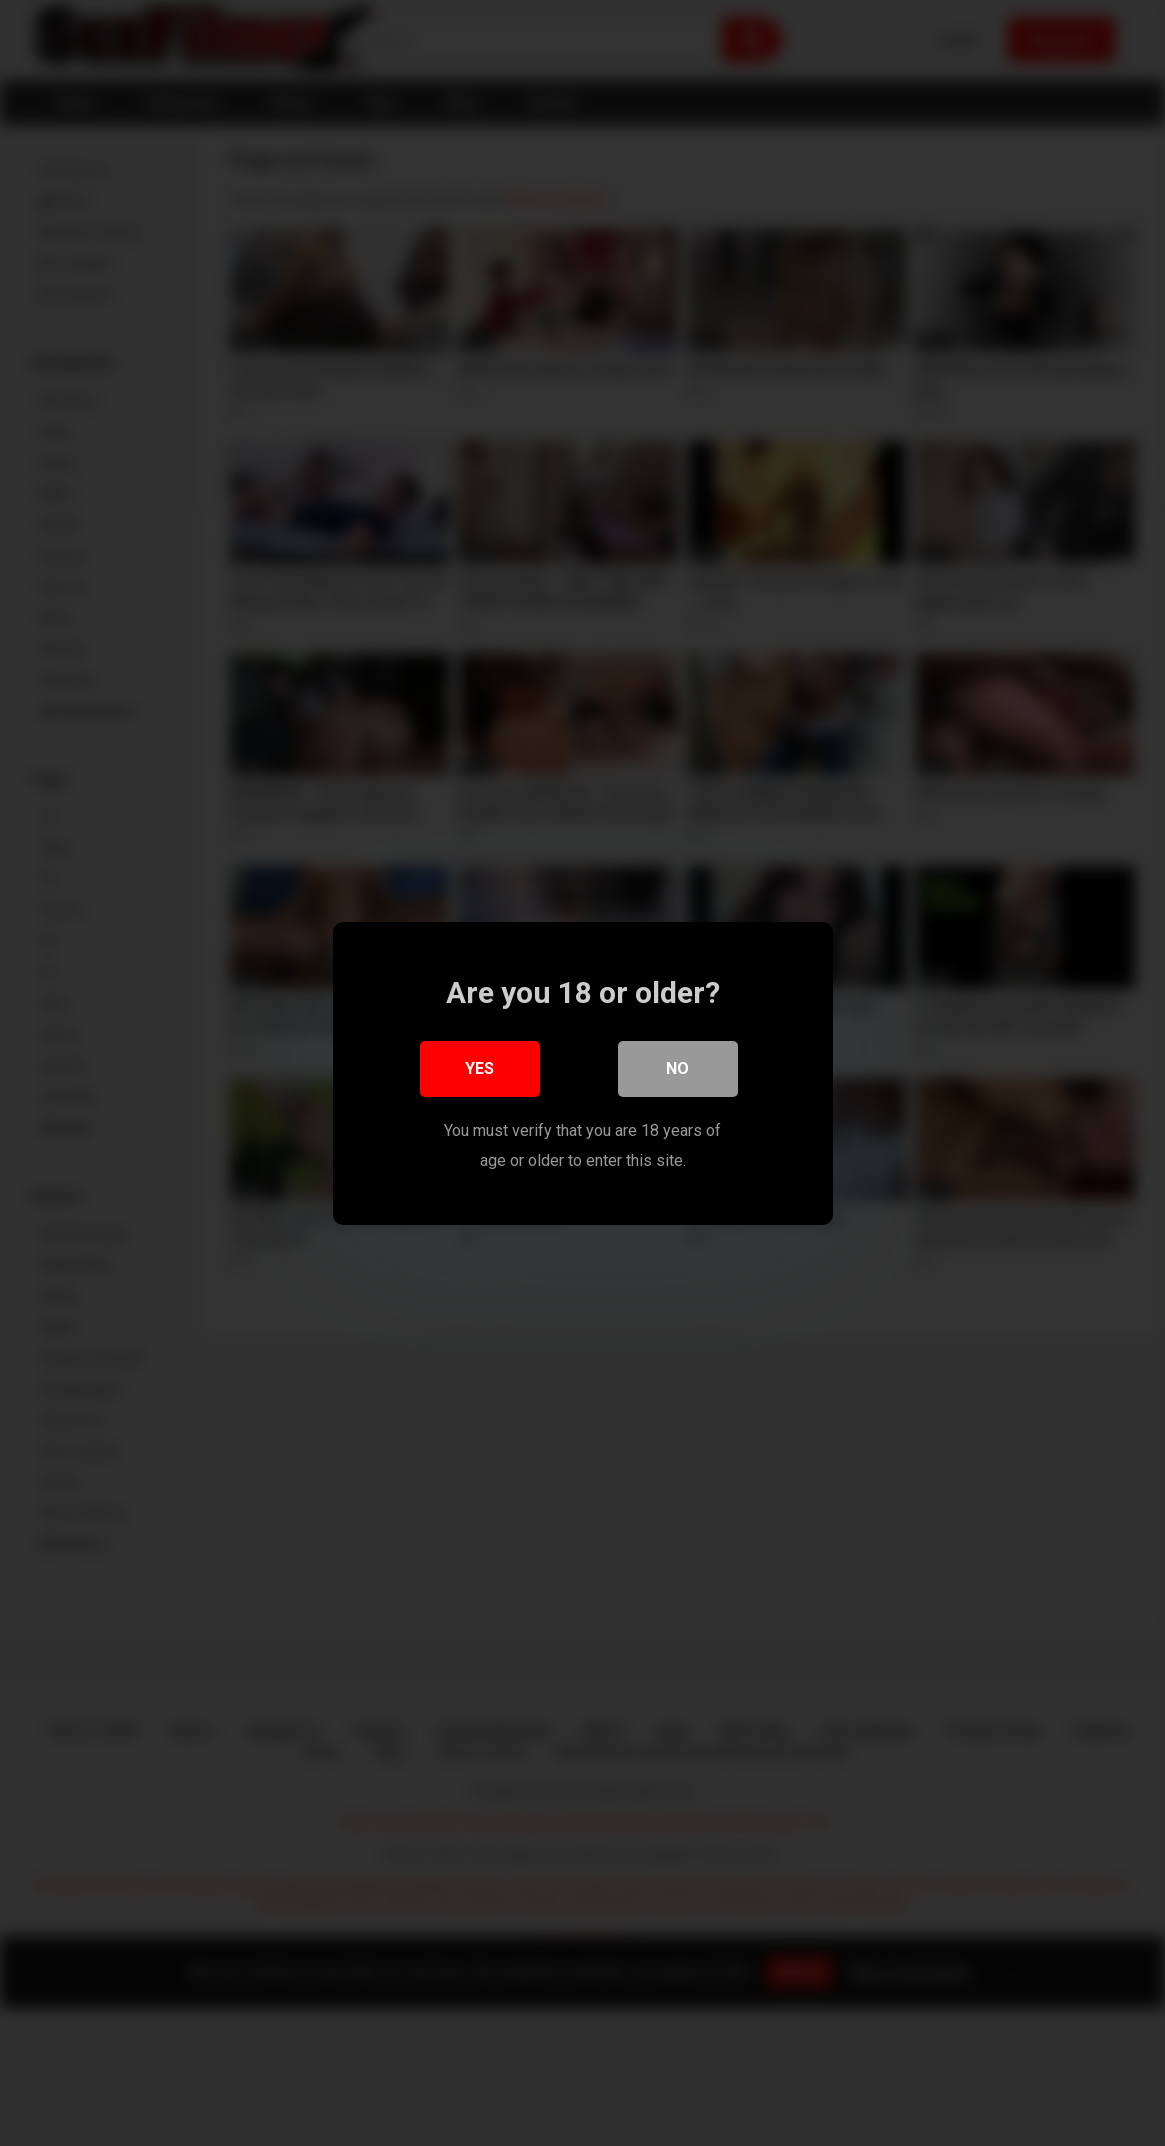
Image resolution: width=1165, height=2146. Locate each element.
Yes (479, 1067)
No (677, 1067)
